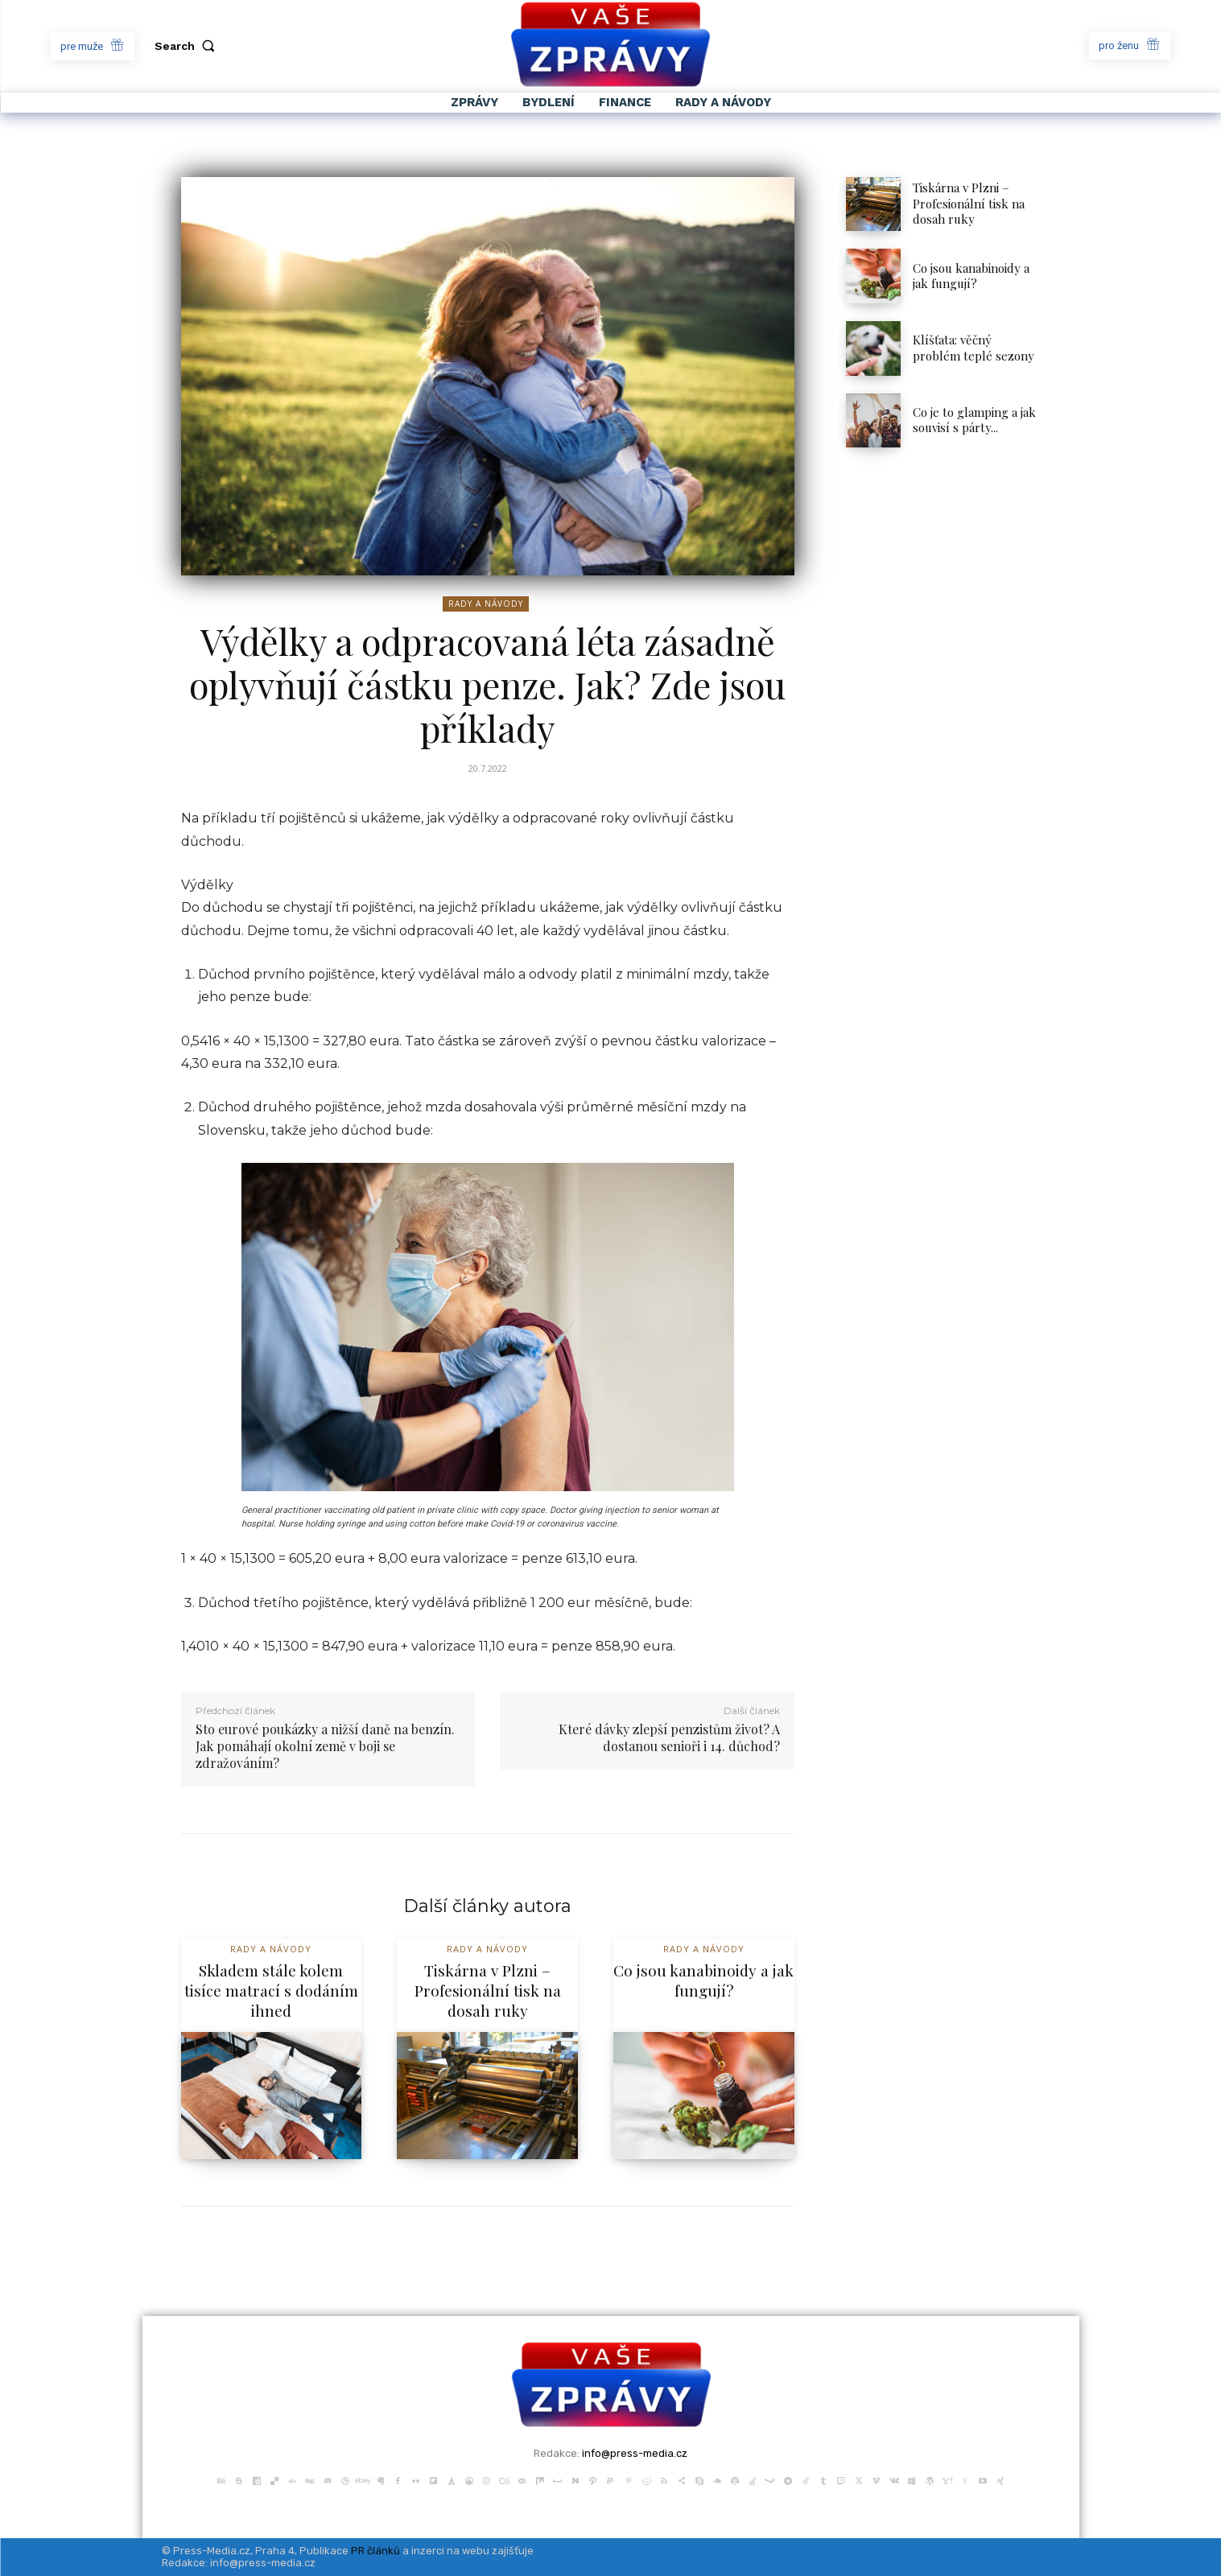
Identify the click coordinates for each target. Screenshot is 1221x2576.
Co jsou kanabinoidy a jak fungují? (971, 276)
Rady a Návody (486, 604)
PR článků (375, 2551)
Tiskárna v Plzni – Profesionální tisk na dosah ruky (969, 203)
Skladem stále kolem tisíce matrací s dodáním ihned (271, 1990)
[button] (188, 46)
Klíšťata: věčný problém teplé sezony (975, 348)
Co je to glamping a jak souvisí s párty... (974, 420)
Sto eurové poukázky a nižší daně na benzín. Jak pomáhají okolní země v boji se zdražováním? (325, 1746)
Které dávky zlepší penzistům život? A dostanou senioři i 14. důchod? (669, 1737)
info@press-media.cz (634, 2453)
